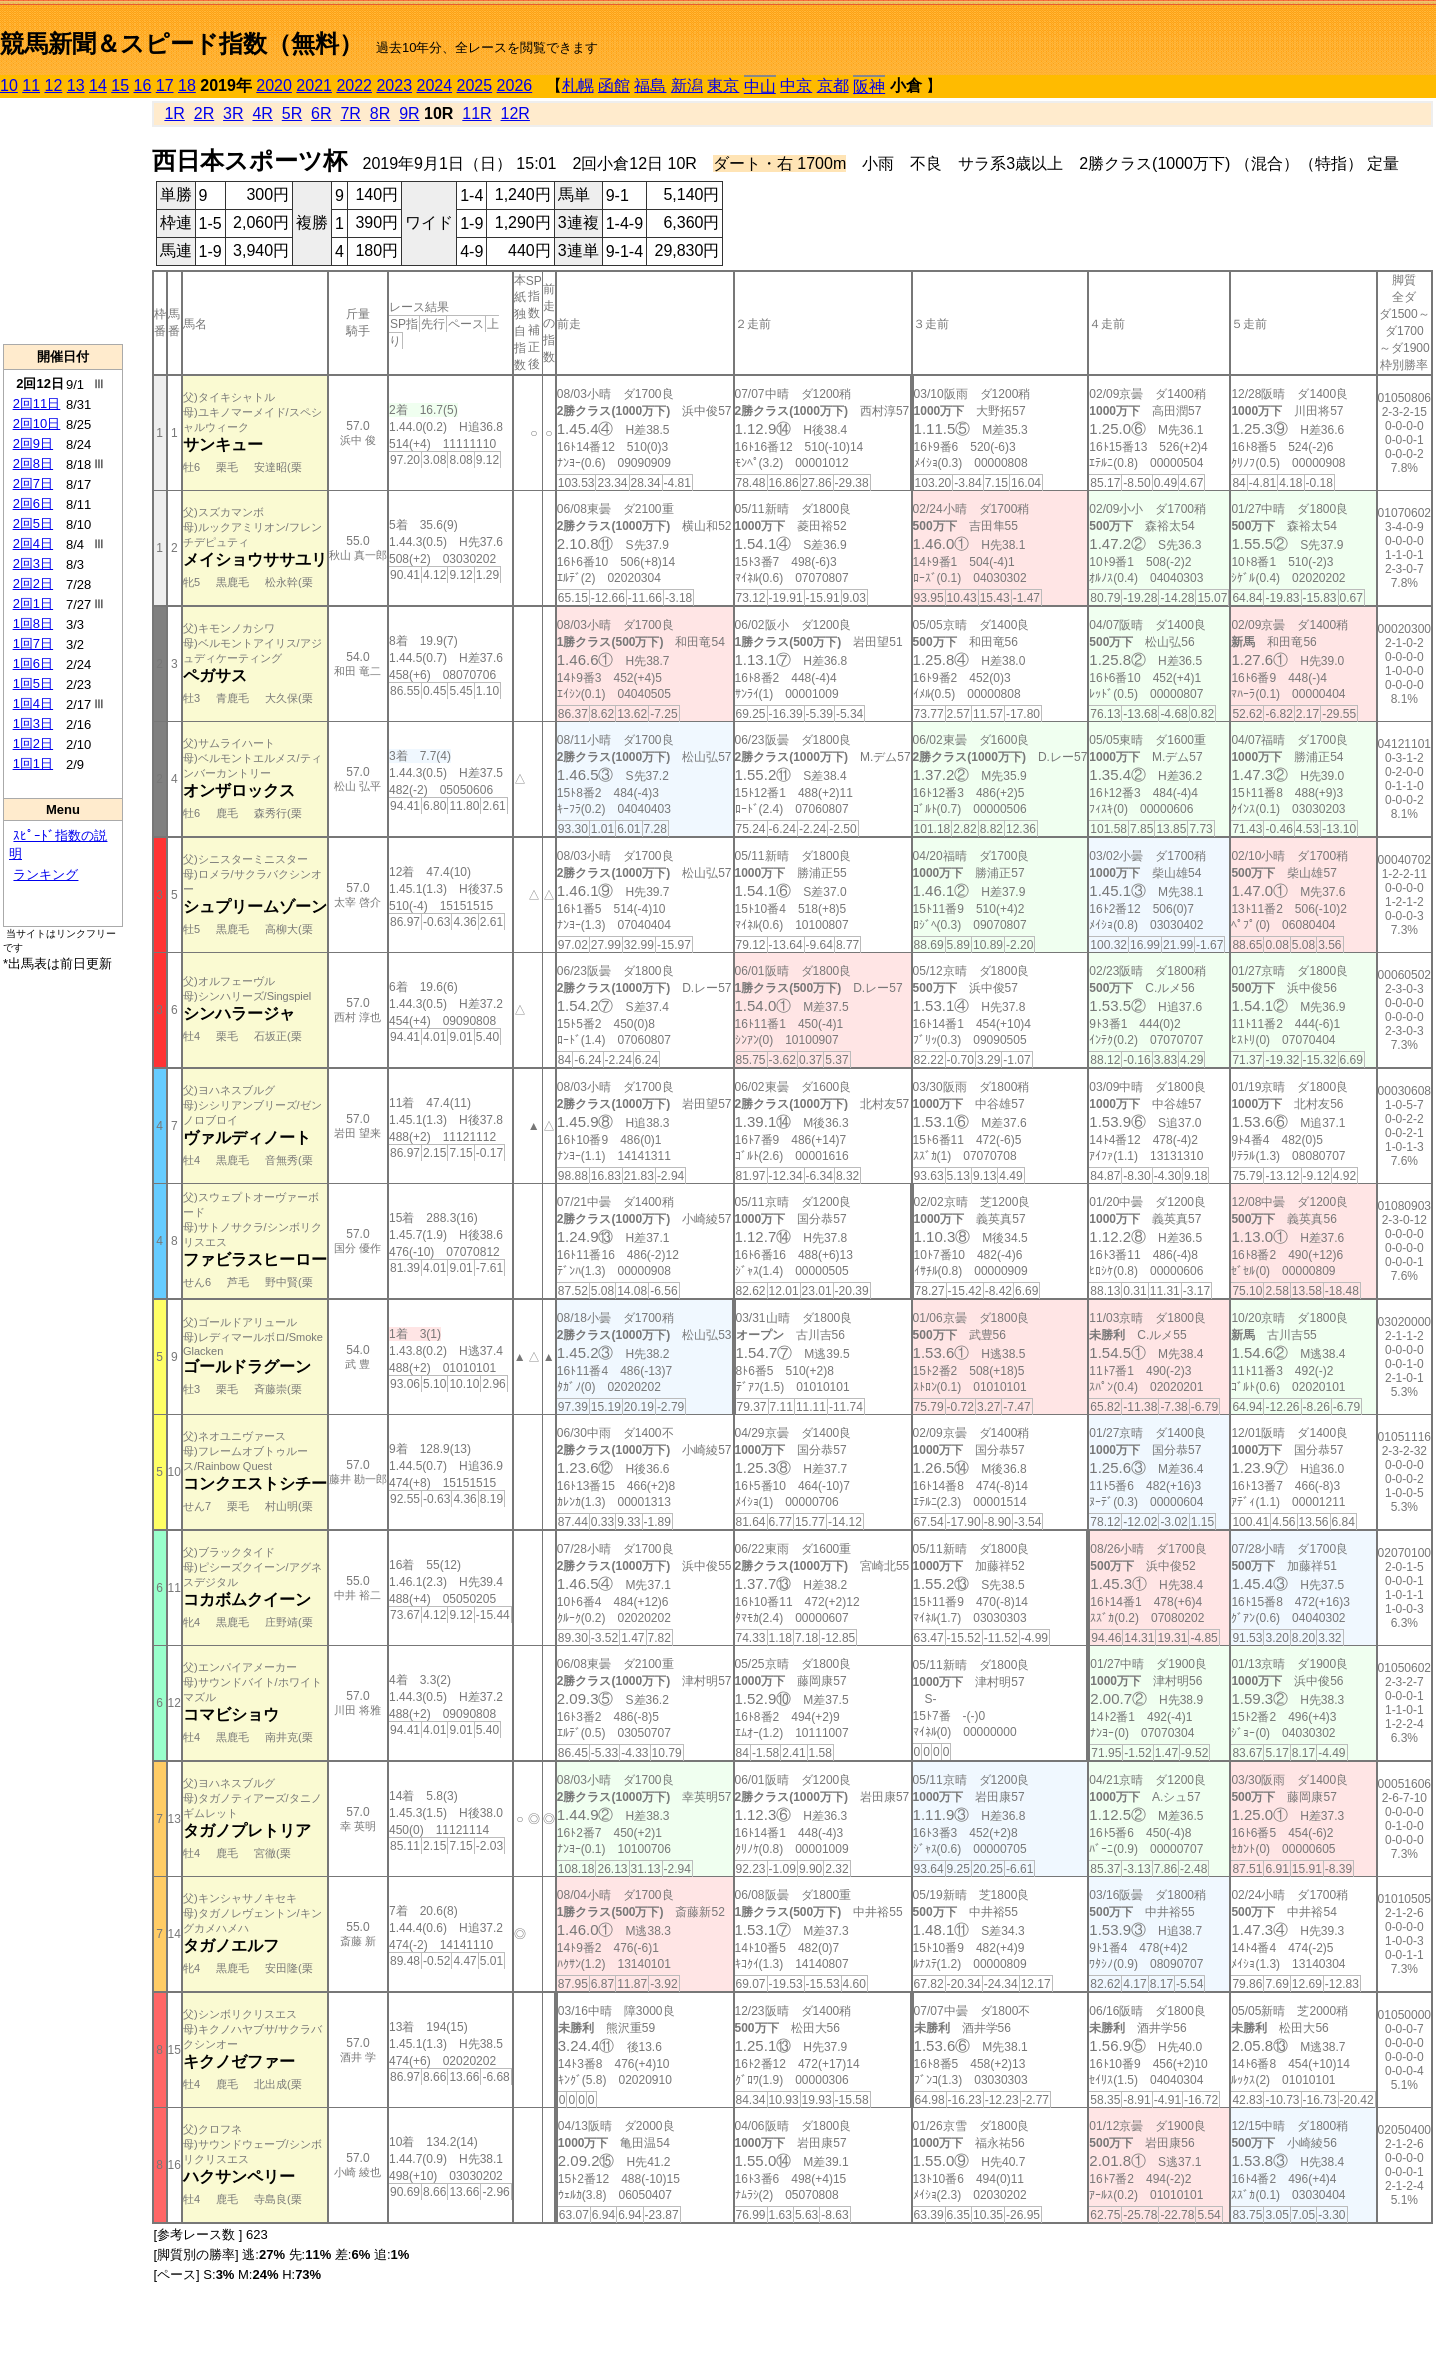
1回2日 (33, 743)
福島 (650, 85)
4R (262, 113)
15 (120, 85)
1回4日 (33, 703)
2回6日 (33, 503)
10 (9, 85)
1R (174, 113)
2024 (434, 85)
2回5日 (33, 523)
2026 (515, 85)
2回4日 (33, 543)
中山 (760, 86)
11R (476, 113)
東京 (723, 85)
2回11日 (37, 403)
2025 (475, 85)
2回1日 (33, 603)
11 (31, 85)
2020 (274, 85)
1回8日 (33, 623)
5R (292, 113)
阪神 (869, 86)
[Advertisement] (63, 221)
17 (165, 85)
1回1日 (33, 763)
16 (143, 85)
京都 (833, 85)
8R (380, 113)
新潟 (687, 85)
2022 (354, 85)
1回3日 (33, 723)
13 (76, 85)
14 (98, 85)
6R (321, 113)
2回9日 (33, 443)
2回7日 (33, 483)
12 (54, 85)
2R (204, 113)
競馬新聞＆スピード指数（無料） (181, 43)
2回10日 (37, 423)
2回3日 (33, 563)
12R (515, 113)
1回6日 (33, 663)
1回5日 (33, 683)
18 (187, 85)
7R (350, 113)
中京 (796, 85)
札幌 (578, 85)
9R (409, 113)
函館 (614, 85)
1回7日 (33, 643)
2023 (394, 85)
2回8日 (33, 463)
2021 (314, 85)
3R (233, 113)
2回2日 (33, 583)
